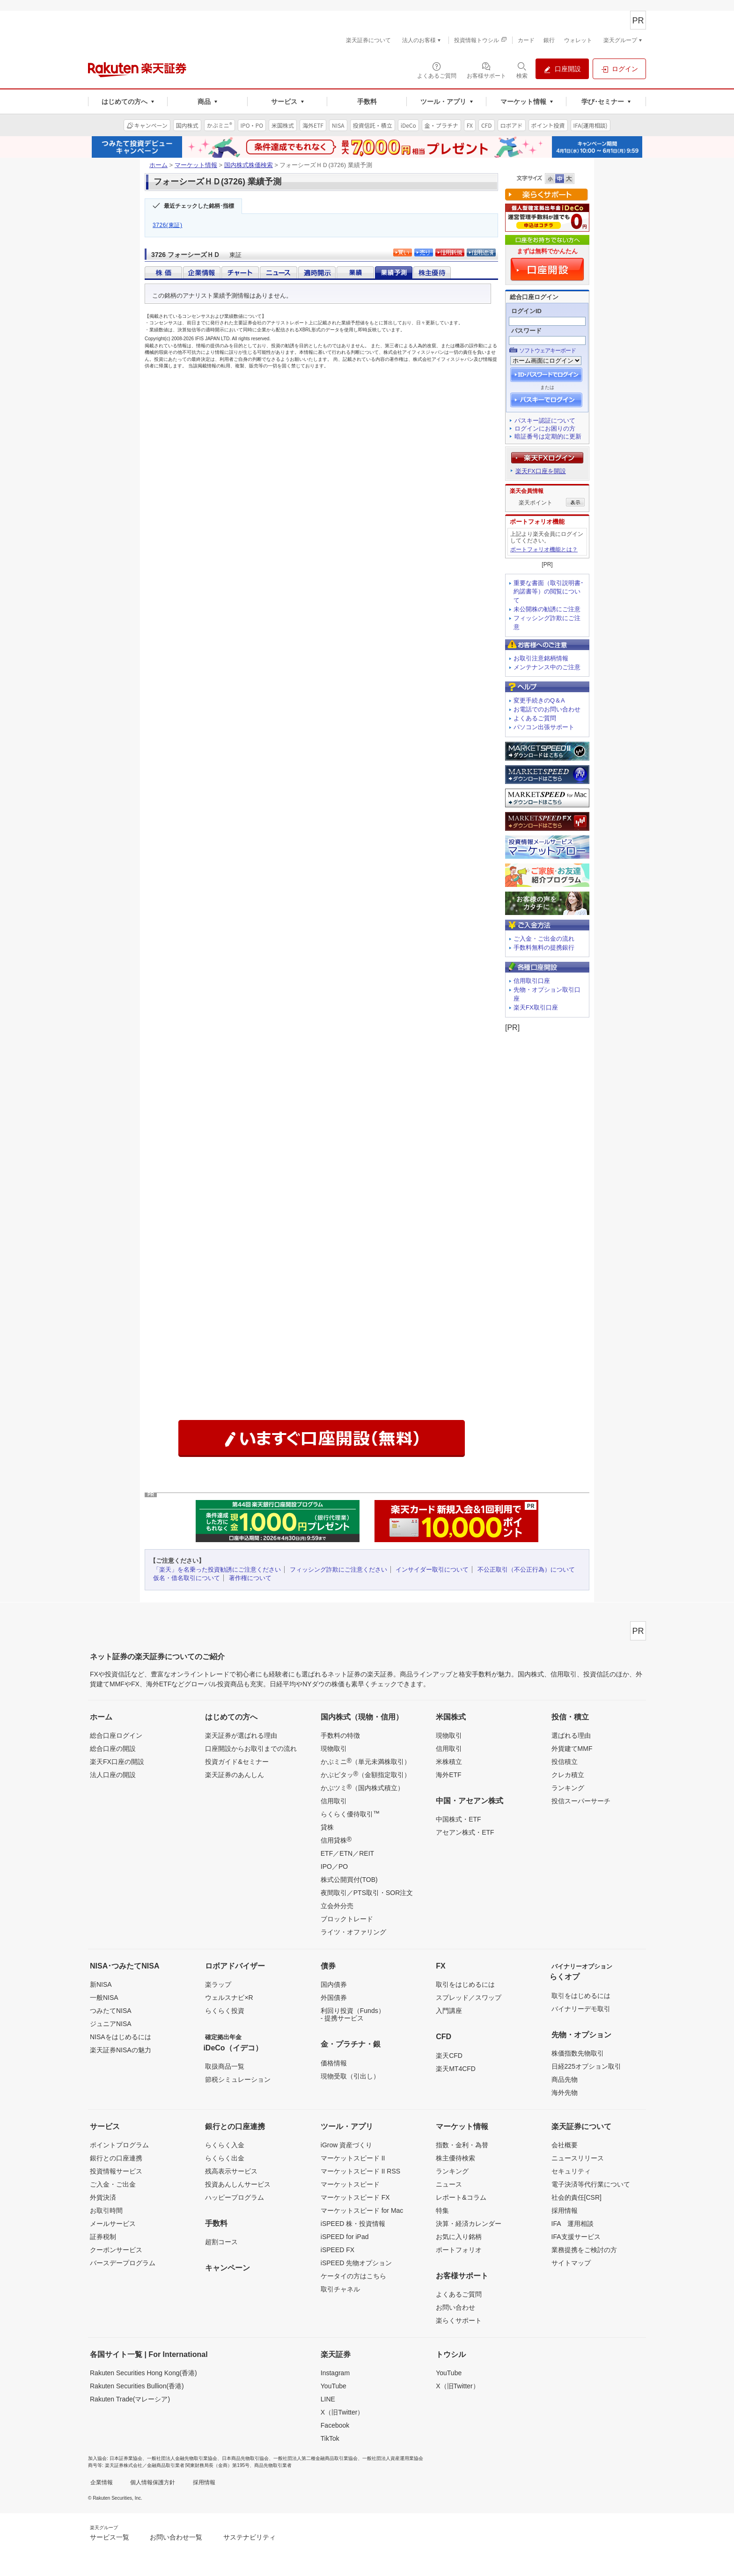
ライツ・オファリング (353, 1932)
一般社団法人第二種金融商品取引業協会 (315, 2458)
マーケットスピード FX (355, 2197)
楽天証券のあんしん (234, 1774)
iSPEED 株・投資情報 (353, 2223)
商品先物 (564, 2079)
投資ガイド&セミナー (236, 1761)
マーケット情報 (196, 164)
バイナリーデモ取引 (580, 2008)
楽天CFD (449, 2055)
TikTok (330, 2438)
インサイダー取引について (432, 1569)
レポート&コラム (461, 2197)
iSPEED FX (337, 2250)
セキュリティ (571, 2171)
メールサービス (113, 2223)
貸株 (327, 1827)
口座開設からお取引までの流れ (251, 1748)
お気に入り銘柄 (459, 2236)
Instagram (335, 2373)
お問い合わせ (455, 2307)
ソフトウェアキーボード (547, 350)
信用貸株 (336, 1840)
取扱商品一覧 (224, 2066)
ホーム (158, 164)
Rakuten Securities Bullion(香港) (137, 2386)
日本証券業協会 (126, 2458)
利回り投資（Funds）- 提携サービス (353, 2014)
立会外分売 (337, 1906)
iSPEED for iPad (345, 2236)
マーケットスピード (350, 2184)
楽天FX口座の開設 (117, 1761)
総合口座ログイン (116, 1735)
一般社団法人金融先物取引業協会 (182, 2458)
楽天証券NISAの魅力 (120, 2050)
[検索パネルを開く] (522, 70)
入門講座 (449, 2010)
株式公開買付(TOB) (349, 1879)
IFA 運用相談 (572, 2223)
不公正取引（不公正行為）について (526, 1569)
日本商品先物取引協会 (245, 2458)
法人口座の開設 (113, 1774)
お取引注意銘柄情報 (541, 658)
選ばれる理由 (571, 1735)
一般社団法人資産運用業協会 (392, 2458)
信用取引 (334, 1801)
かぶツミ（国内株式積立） (362, 1787)
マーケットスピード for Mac (362, 2210)
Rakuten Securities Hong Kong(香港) (143, 2373)
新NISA (101, 1984)
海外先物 (564, 2092)
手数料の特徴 (340, 1735)
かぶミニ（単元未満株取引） (366, 1761)
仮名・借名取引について (186, 1577)
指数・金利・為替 (462, 2145)
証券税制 (103, 2236)
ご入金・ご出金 (113, 2184)
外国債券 (334, 1997)
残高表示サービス (231, 2171)
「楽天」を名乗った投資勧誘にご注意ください (217, 1569)
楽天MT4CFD (456, 2068)
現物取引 (334, 1748)
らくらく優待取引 (350, 1813)
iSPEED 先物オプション (356, 2263)
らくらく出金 (224, 2158)
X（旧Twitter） (342, 2412)
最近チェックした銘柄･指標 (199, 206)
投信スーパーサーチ (580, 1801)
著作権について (250, 1577)
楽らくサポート (459, 2320)
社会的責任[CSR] (576, 2197)
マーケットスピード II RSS (360, 2171)
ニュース (449, 2184)
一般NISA (104, 1997)
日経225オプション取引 (586, 2066)
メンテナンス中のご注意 (547, 667)
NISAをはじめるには (120, 2037)
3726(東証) (168, 225)
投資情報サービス (116, 2171)
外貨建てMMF (572, 1748)
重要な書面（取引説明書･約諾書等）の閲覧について (549, 591)
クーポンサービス (116, 2250)
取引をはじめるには (465, 1984)
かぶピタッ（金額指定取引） (366, 1774)
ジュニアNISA (111, 2023)
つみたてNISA (111, 2010)
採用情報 (564, 2210)
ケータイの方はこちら (353, 2276)
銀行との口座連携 (116, 2158)
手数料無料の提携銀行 (544, 947)
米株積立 (449, 1761)
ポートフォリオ (459, 2250)
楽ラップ (218, 1984)
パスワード (526, 330)
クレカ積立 (567, 1774)
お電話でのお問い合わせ (547, 709)
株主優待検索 (455, 2158)
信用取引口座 (532, 980)
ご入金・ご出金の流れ (544, 938)
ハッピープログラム (234, 2197)
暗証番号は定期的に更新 (547, 436)
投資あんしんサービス (238, 2184)
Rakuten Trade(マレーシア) (130, 2399)
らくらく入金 (224, 2145)
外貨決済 (103, 2197)
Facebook (335, 2425)
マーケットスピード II (353, 2158)
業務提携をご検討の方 (584, 2250)
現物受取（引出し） (350, 2076)
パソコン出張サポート (544, 727)
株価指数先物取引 (577, 2053)
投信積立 (564, 1761)
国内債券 (334, 1984)
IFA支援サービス (576, 2236)
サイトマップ (571, 2263)
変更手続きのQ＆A (539, 700)
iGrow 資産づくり (346, 2145)
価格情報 (334, 2063)
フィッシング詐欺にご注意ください (338, 1569)
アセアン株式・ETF (465, 1832)
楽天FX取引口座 (536, 1007)
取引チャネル (340, 2289)
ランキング (567, 1788)
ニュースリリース (577, 2158)
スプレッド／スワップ (468, 1997)
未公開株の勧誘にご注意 (547, 609)
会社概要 (564, 2145)
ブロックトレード (347, 1919)
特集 (442, 2210)
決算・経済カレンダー (468, 2223)
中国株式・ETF (458, 1819)
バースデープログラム (122, 2263)
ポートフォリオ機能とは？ (544, 549)
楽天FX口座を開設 (540, 471)
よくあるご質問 (535, 718)
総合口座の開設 (113, 1748)
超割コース (221, 2242)
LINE (328, 2399)
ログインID (526, 311)
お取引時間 (106, 2210)
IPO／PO (334, 1866)
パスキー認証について (544, 420)
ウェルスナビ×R (229, 1997)
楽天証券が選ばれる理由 (241, 1735)
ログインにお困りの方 (544, 428)
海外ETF (448, 1774)
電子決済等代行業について (590, 2184)
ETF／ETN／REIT (347, 1853)
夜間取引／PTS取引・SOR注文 (367, 1892)
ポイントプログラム (119, 2145)
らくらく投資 (224, 2010)
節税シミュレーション (238, 2079)
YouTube (333, 2386)
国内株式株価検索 (248, 164)
